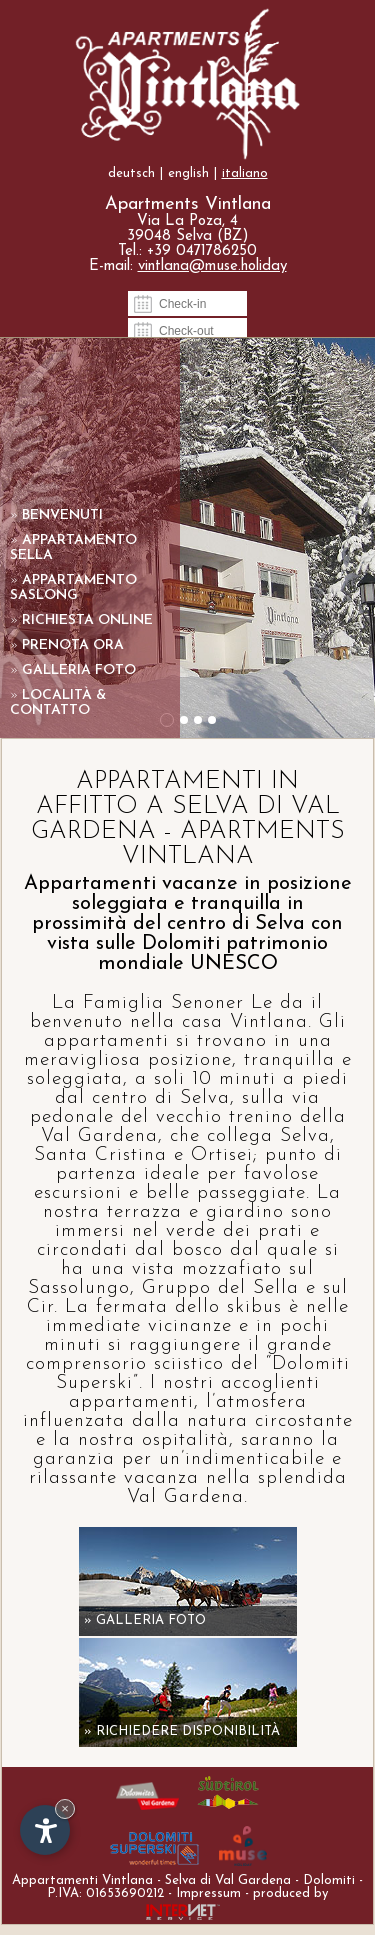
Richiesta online (81, 620)
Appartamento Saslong (73, 588)
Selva (205, 1098)
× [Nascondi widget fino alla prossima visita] (65, 1808)
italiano (245, 173)
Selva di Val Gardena (228, 1880)
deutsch (131, 173)
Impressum (208, 1893)
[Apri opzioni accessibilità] (45, 1830)
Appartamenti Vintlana (82, 1880)
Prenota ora (67, 645)
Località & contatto (58, 703)
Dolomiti (329, 1880)
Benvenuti (56, 515)
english (188, 173)
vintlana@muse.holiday (212, 266)
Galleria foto (73, 670)
